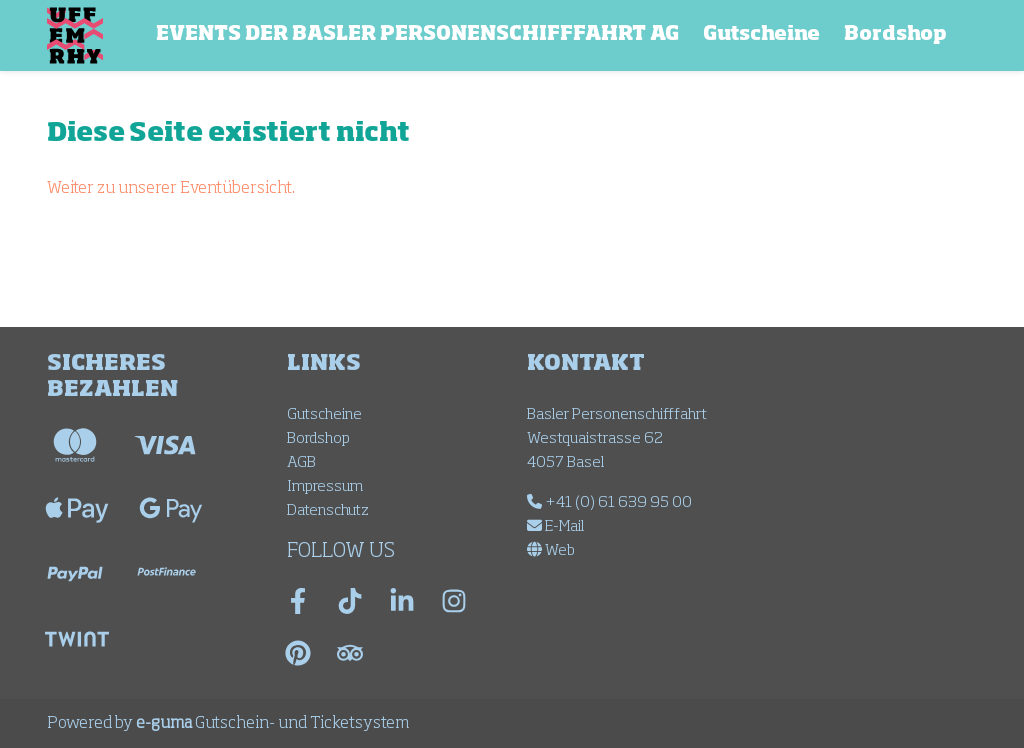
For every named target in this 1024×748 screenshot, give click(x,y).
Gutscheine (761, 34)
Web (551, 550)
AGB (301, 462)
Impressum (325, 486)
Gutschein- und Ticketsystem (272, 724)
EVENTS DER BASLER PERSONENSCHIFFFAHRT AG (417, 34)
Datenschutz (328, 510)
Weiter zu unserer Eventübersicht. (171, 189)
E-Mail (555, 526)
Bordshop (895, 34)
